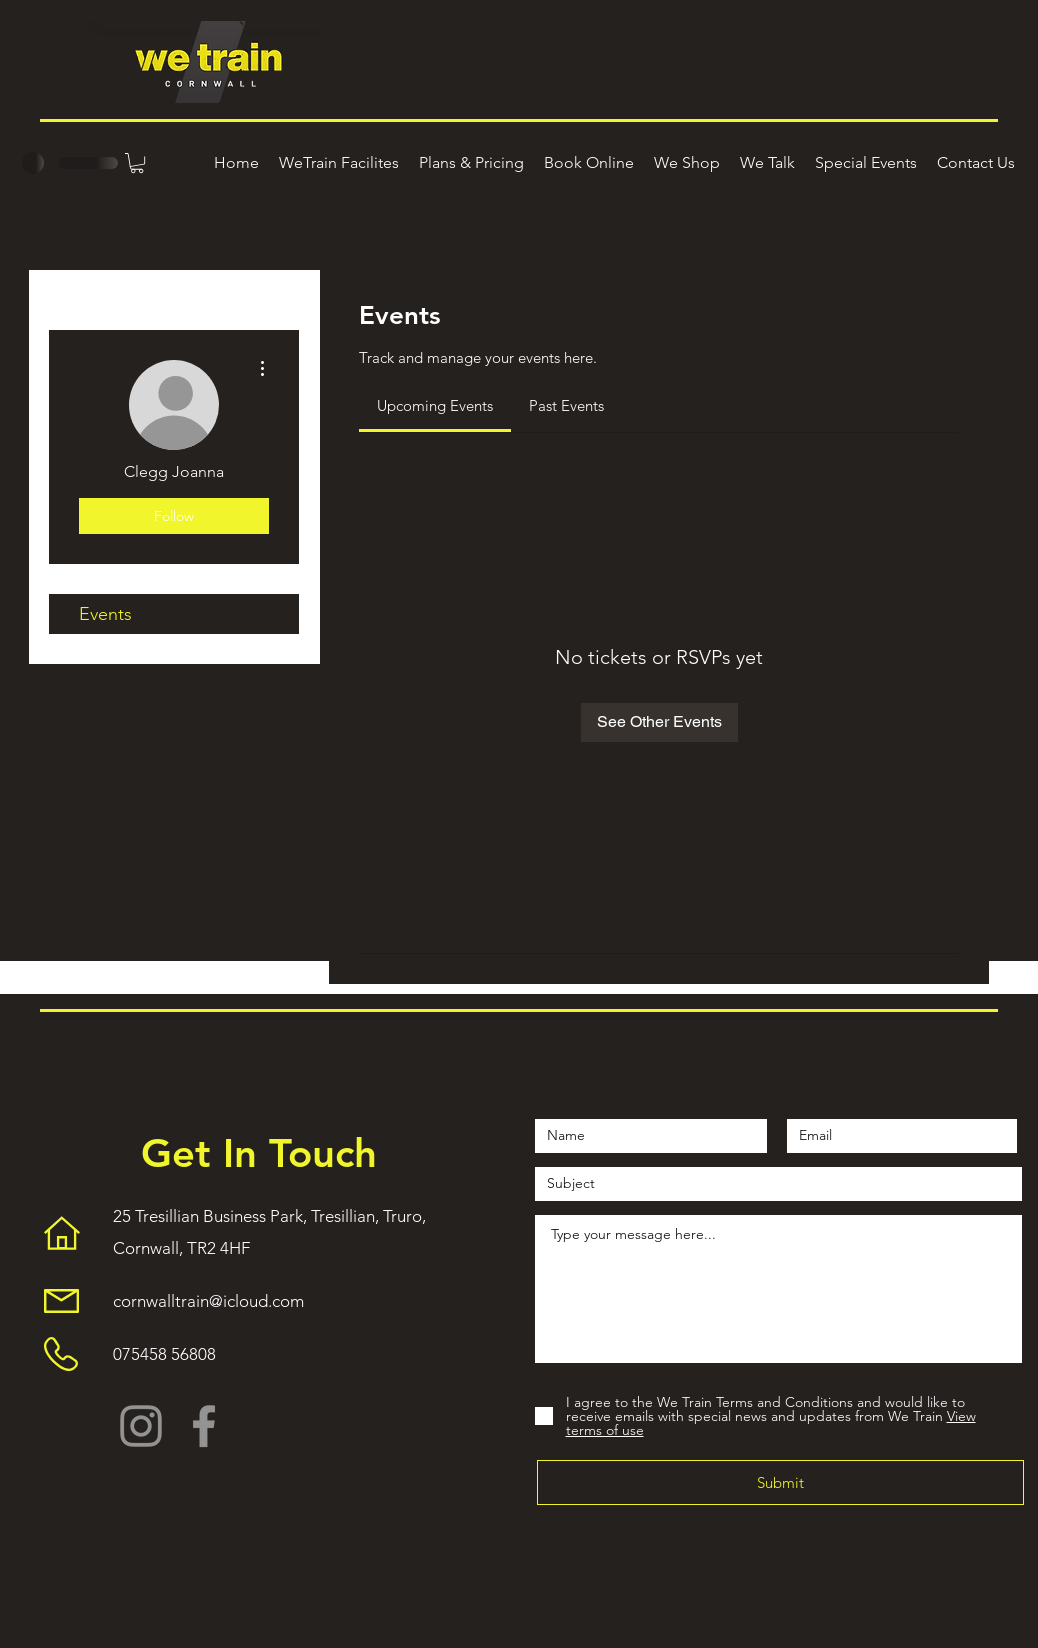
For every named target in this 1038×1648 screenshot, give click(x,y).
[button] (137, 163)
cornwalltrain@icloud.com (208, 1301)
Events (105, 614)
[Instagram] (141, 1426)
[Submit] (780, 1482)
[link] (435, 405)
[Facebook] (204, 1426)
